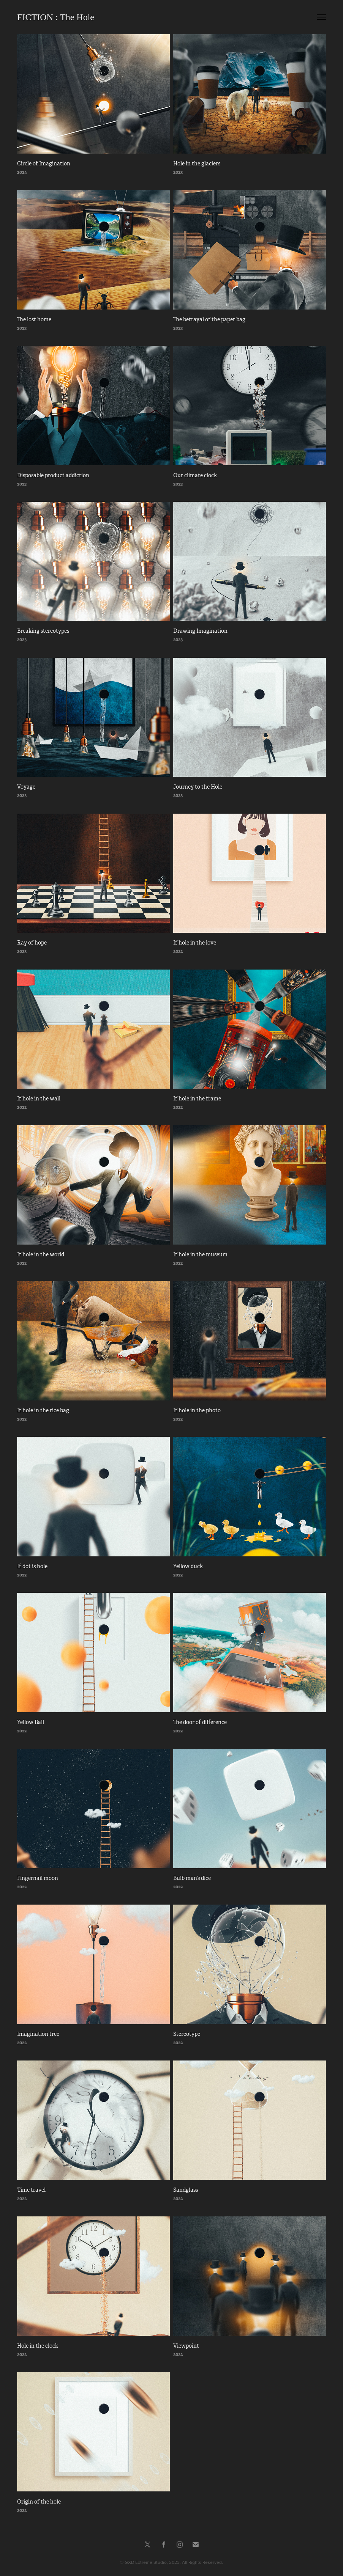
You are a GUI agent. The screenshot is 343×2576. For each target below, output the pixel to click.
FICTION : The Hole (55, 17)
